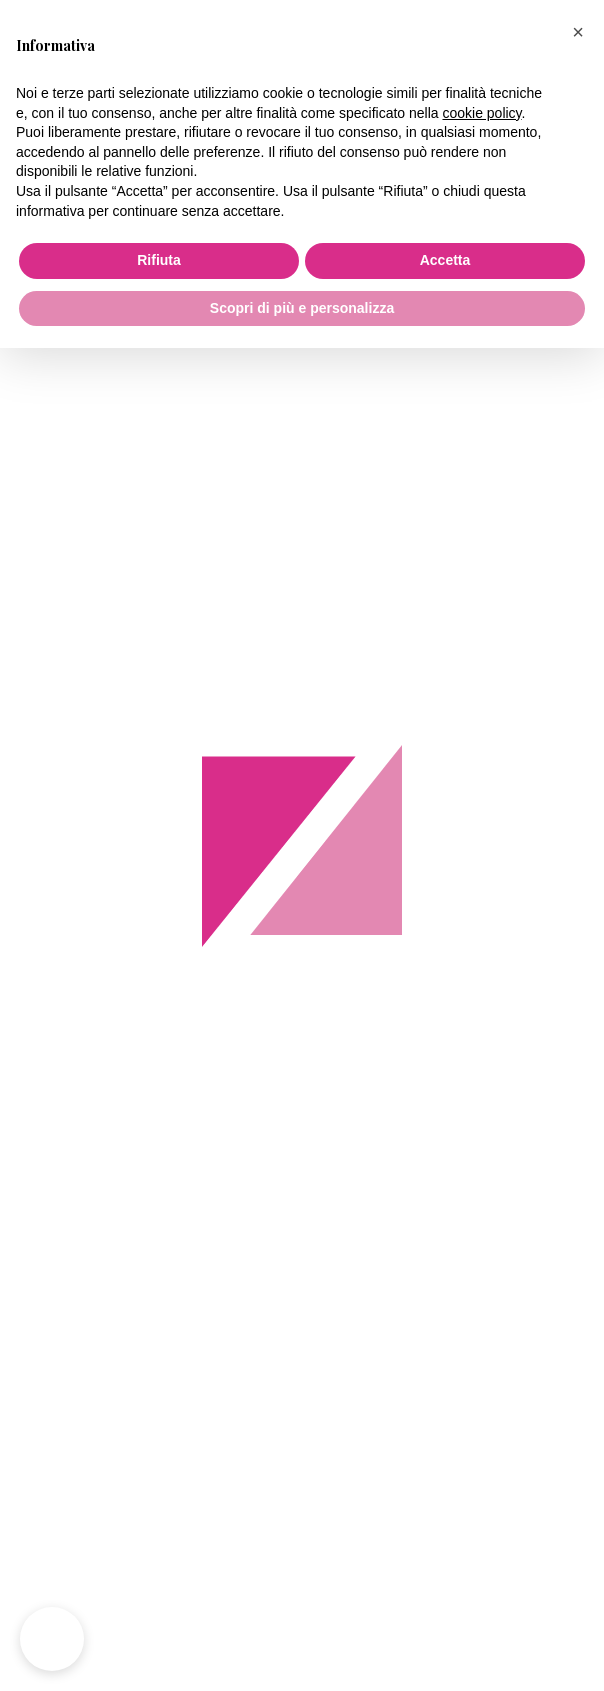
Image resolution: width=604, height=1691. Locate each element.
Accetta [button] (445, 260)
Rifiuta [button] (159, 260)
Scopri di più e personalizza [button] (302, 308)
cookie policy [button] (481, 113)
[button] (578, 32)
